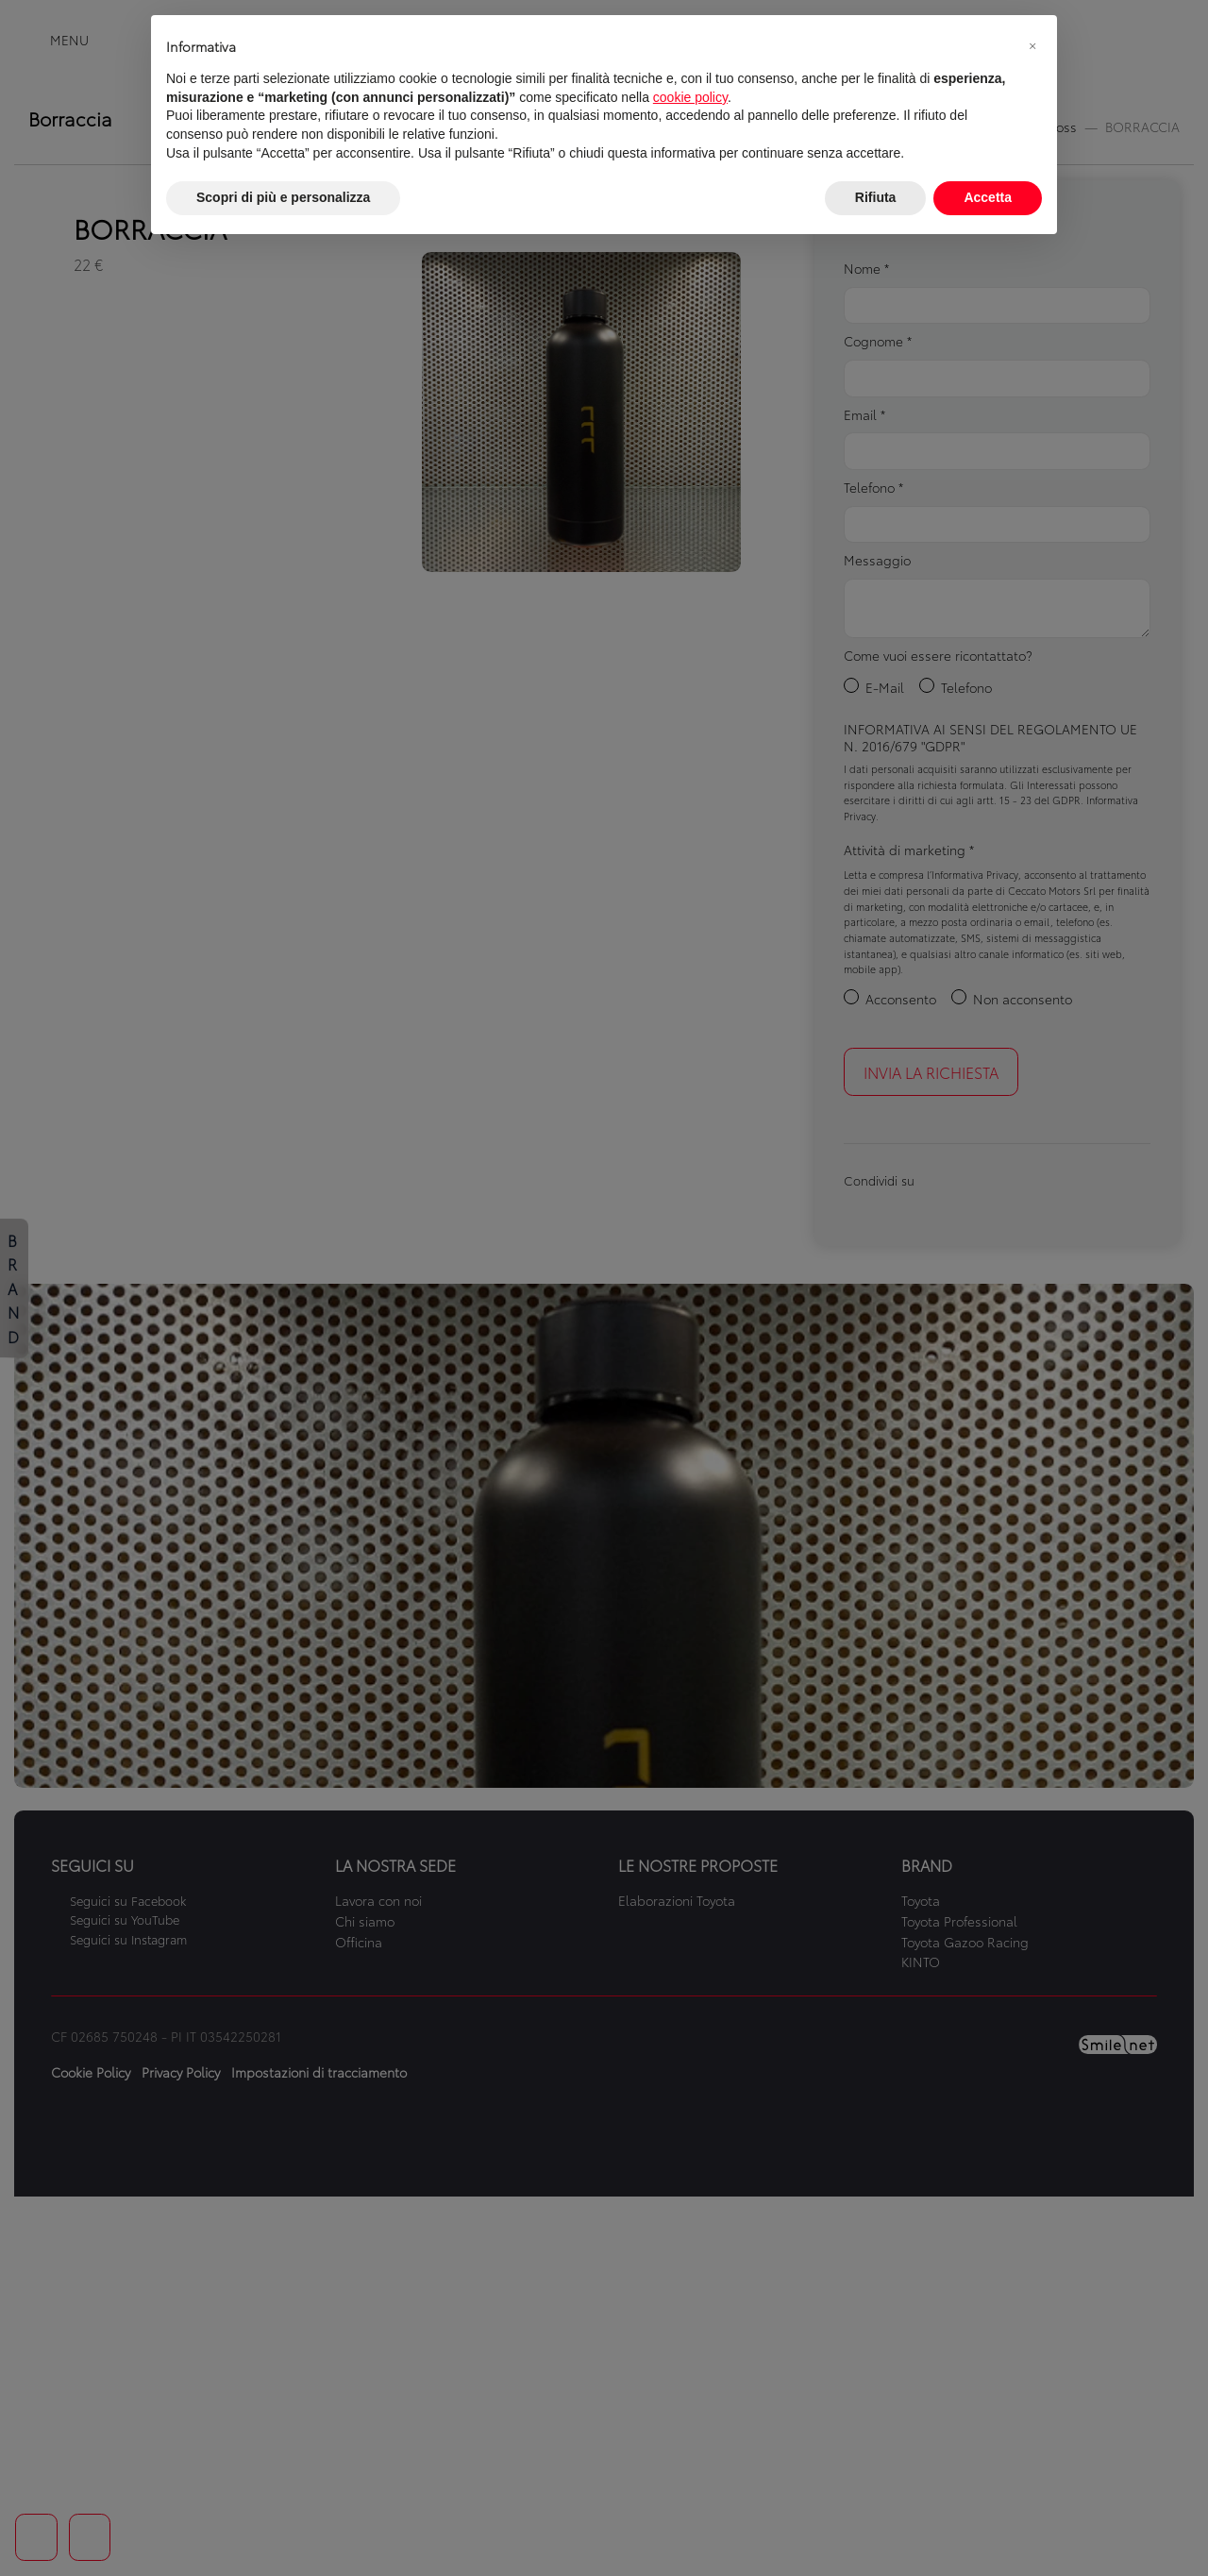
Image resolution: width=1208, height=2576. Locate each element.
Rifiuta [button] (876, 197)
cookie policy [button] (690, 97)
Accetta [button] (988, 197)
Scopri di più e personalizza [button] (283, 197)
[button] (1032, 45)
